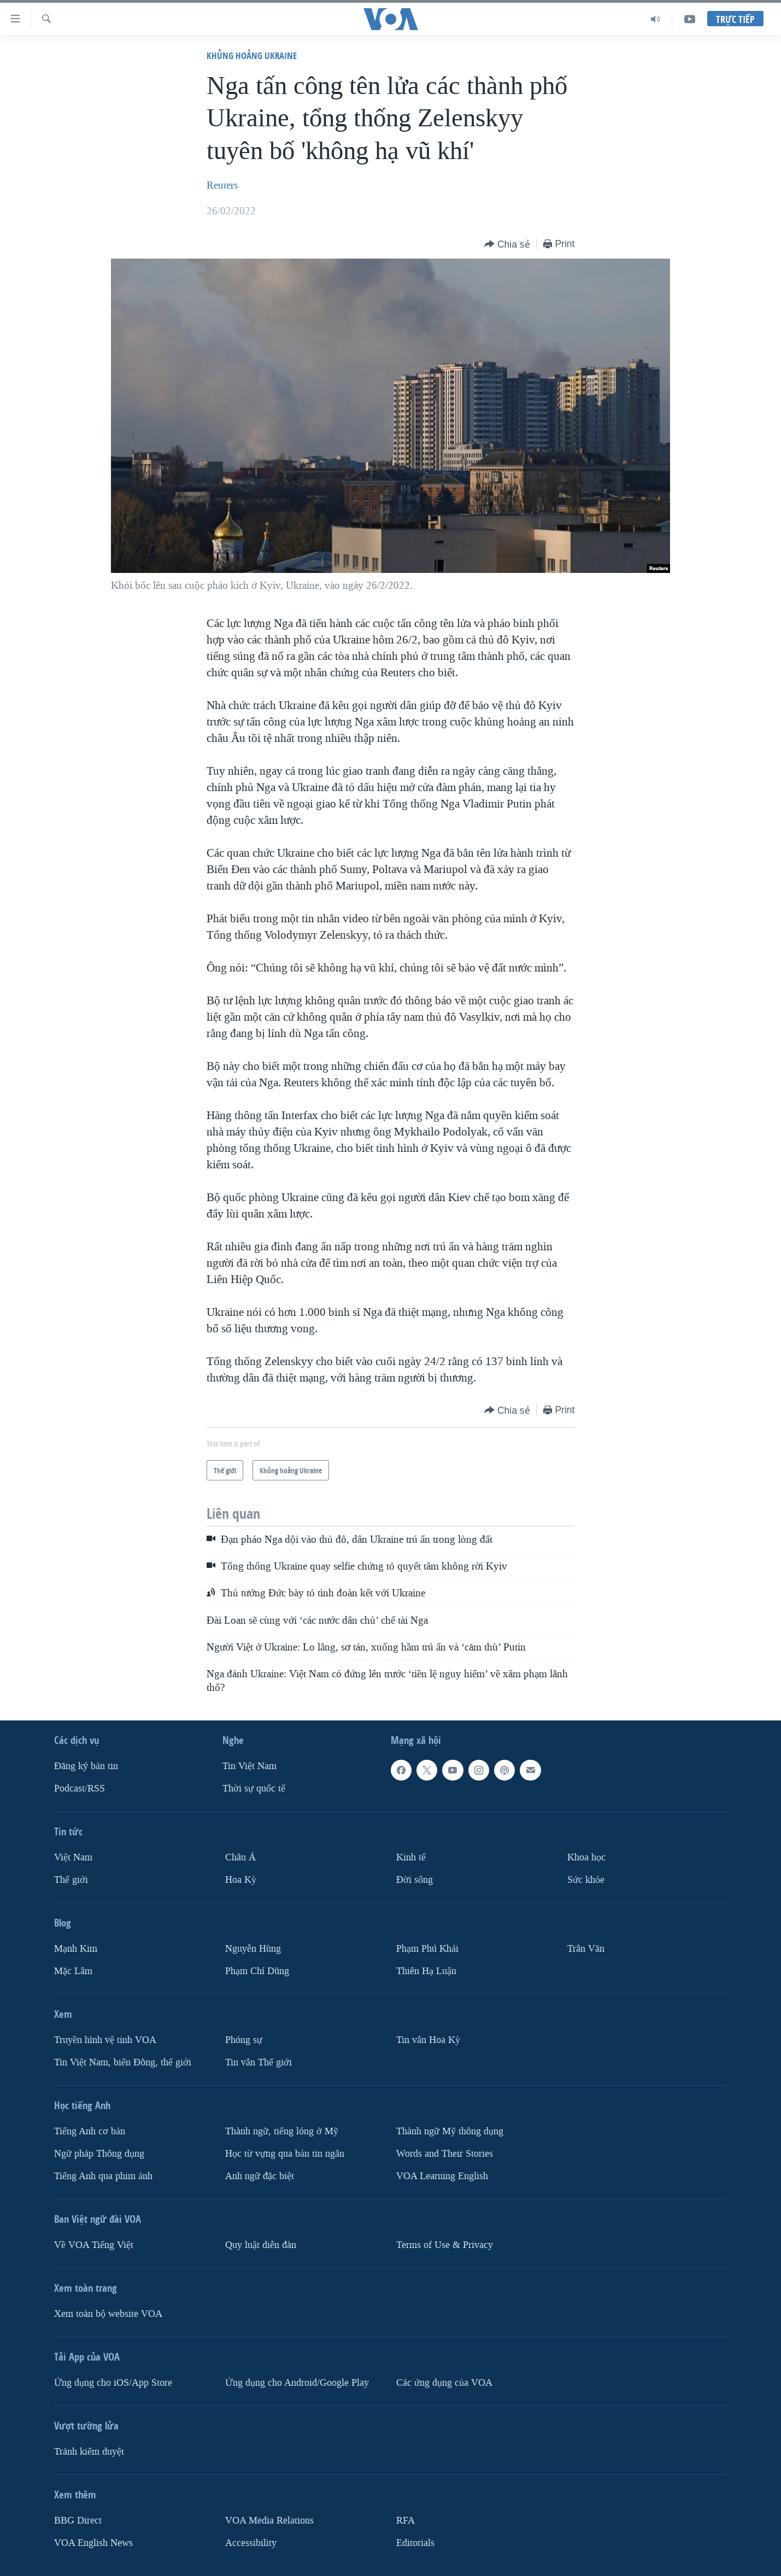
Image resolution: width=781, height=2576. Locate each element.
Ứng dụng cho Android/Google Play (297, 2382)
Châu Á (240, 1857)
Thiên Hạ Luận (426, 1971)
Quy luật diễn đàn (260, 2245)
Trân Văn (585, 1948)
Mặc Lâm (73, 1971)
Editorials (415, 2542)
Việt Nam (73, 1857)
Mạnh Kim (75, 1948)
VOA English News (93, 2542)
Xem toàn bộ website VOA (108, 2314)
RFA (405, 2520)
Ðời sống (414, 1880)
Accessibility (251, 2542)
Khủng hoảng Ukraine (252, 55)
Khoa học (586, 1857)
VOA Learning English (442, 2176)
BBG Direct (78, 2520)
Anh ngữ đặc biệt (259, 2176)
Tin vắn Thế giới (258, 2062)
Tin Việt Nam (249, 1766)
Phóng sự (243, 2040)
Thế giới (71, 1880)
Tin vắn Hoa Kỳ (428, 2040)
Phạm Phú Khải (427, 1948)
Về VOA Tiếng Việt (93, 2245)
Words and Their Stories (444, 2153)
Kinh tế (411, 1857)
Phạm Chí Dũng (257, 1971)
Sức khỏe (585, 1880)
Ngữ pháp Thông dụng (99, 2153)
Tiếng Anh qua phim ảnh (103, 2176)
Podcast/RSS (79, 1788)
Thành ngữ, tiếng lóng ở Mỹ (281, 2131)
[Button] (507, 245)
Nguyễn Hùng (253, 1948)
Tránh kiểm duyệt (89, 2451)
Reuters (222, 185)
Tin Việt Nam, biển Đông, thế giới (122, 2062)
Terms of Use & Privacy (444, 2245)
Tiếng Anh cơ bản (89, 2131)
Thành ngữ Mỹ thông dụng (449, 2131)
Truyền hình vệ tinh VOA (105, 2040)
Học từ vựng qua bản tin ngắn (284, 2153)
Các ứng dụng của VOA (444, 2382)
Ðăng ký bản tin (86, 1766)
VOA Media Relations (269, 2520)
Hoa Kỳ (240, 1880)
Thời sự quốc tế (253, 1788)
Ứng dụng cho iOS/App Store (113, 2382)
